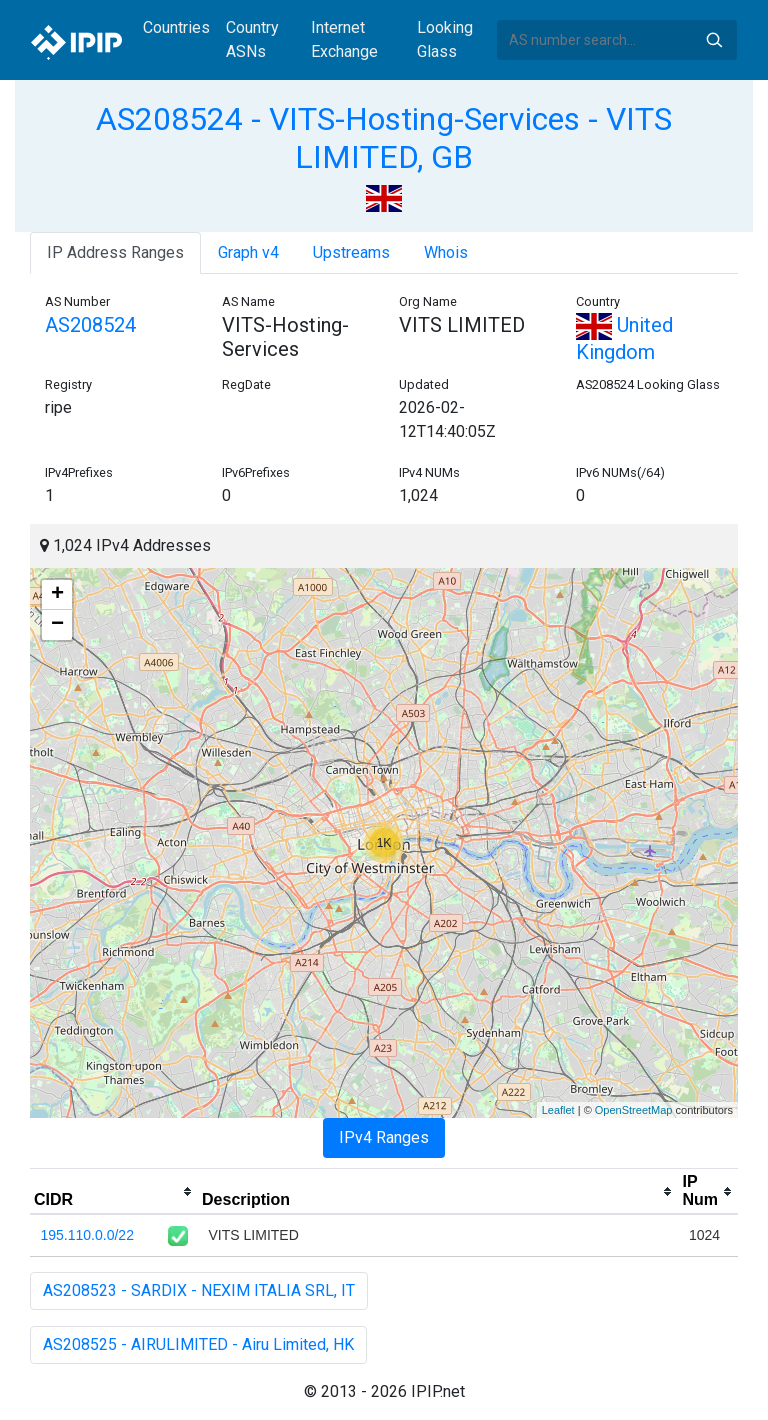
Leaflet (558, 1110)
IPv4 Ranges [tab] (384, 1137)
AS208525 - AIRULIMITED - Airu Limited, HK (198, 1344)
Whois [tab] (446, 252)
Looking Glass (445, 39)
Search (714, 40)
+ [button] (57, 595)
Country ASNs (252, 39)
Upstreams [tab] (351, 252)
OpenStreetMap (634, 1110)
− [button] (57, 625)
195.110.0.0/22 (87, 1235)
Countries (176, 27)
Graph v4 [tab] (248, 252)
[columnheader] (114, 1192)
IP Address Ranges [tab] (115, 252)
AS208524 (90, 325)
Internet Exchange (344, 39)
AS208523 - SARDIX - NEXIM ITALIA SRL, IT (199, 1290)
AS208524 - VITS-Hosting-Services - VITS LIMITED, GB (384, 138)
